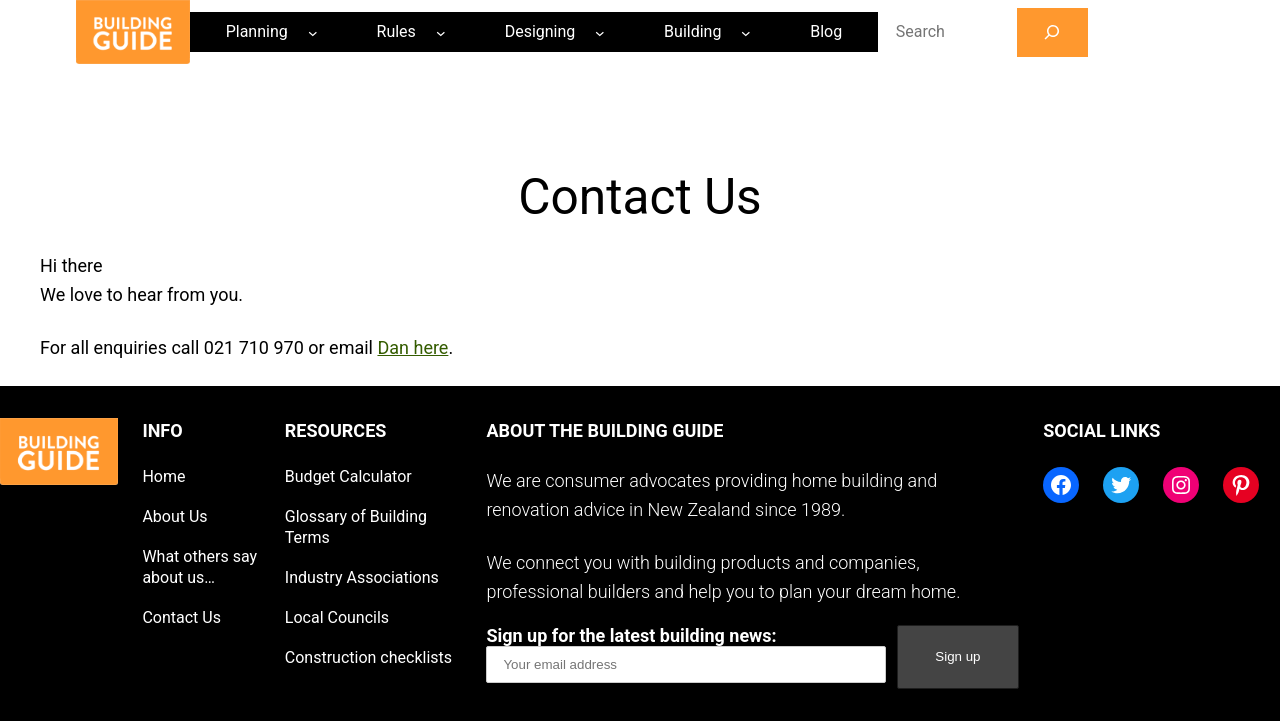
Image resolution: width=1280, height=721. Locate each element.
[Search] (1052, 32)
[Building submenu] (746, 32)
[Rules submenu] (441, 32)
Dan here (412, 347)
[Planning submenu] (313, 32)
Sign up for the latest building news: (686, 654)
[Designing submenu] (600, 32)
